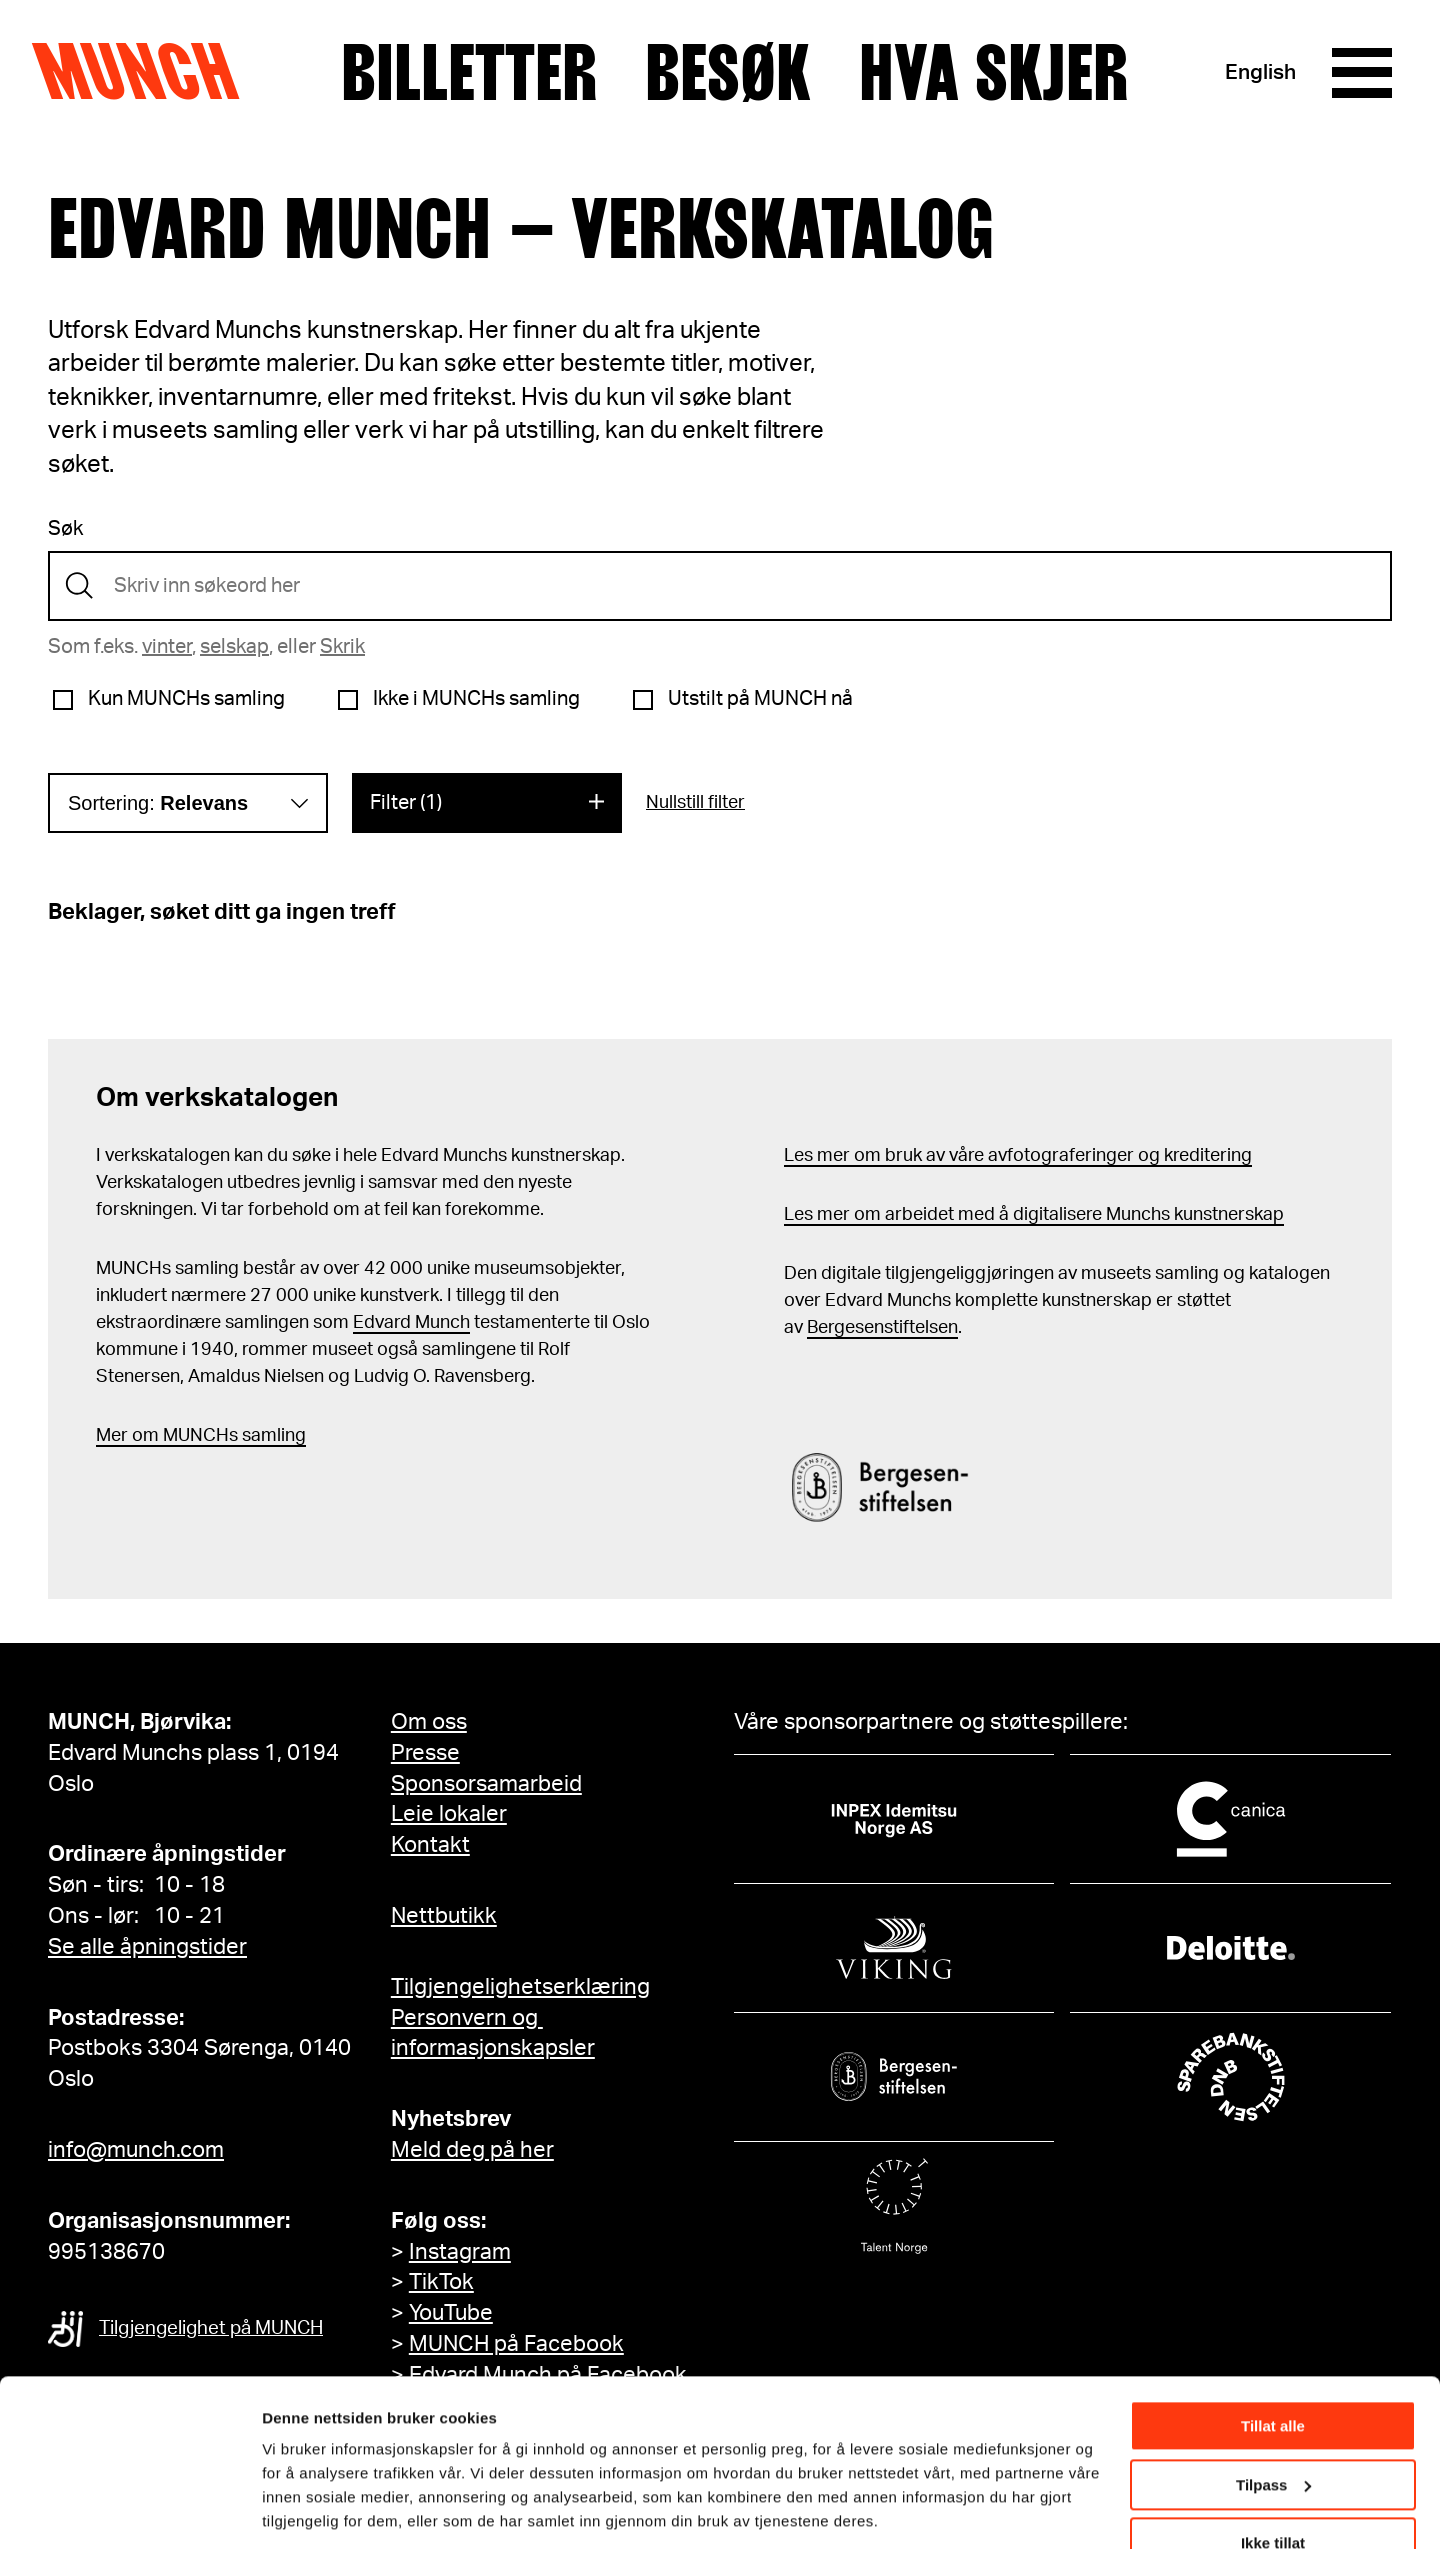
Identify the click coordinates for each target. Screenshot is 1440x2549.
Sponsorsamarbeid (486, 1784)
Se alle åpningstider (147, 1947)
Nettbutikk (444, 1916)
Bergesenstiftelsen (882, 1328)
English (1260, 72)
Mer (112, 1436)
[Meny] (1362, 73)
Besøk (728, 73)
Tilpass (1273, 2417)
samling (272, 1436)
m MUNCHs (190, 1436)
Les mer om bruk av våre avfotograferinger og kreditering (1018, 1156)
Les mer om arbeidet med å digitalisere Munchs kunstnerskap (1034, 1215)
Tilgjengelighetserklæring (520, 1987)
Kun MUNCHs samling (186, 699)
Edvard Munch (411, 1323)
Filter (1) (406, 803)
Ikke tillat (1273, 2476)
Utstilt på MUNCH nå (760, 699)
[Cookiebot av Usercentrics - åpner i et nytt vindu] (129, 2510)
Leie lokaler (449, 1814)
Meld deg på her (472, 2150)
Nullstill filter (695, 803)
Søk (65, 529)
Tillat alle (1273, 2359)
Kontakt (430, 1845)
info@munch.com (136, 2150)
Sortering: (158, 803)
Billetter (469, 73)
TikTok (441, 2282)
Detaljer (290, 2508)
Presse (425, 1753)
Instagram (460, 2252)
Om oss (429, 1722)
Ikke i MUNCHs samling (476, 699)
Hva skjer (993, 73)
